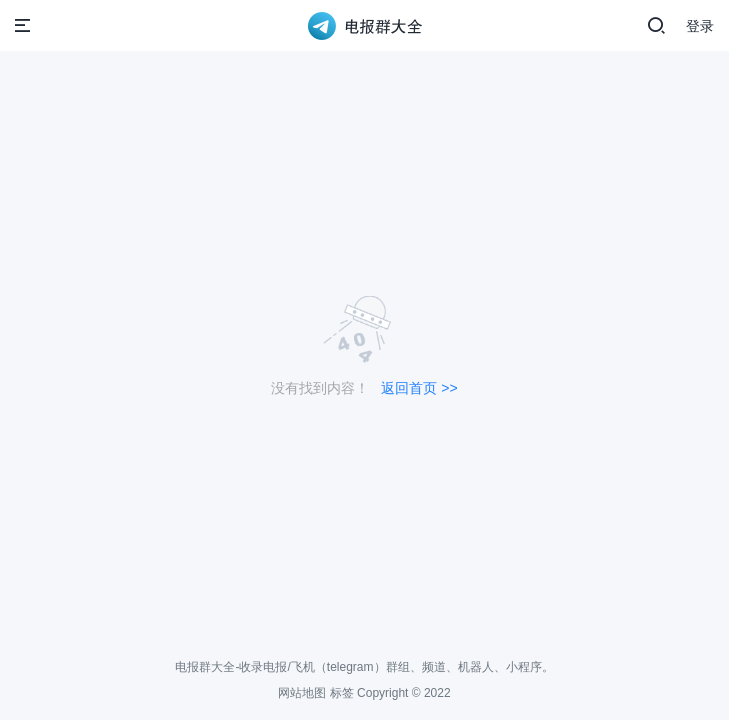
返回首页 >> (419, 388)
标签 (342, 693)
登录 (700, 26)
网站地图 (302, 693)
